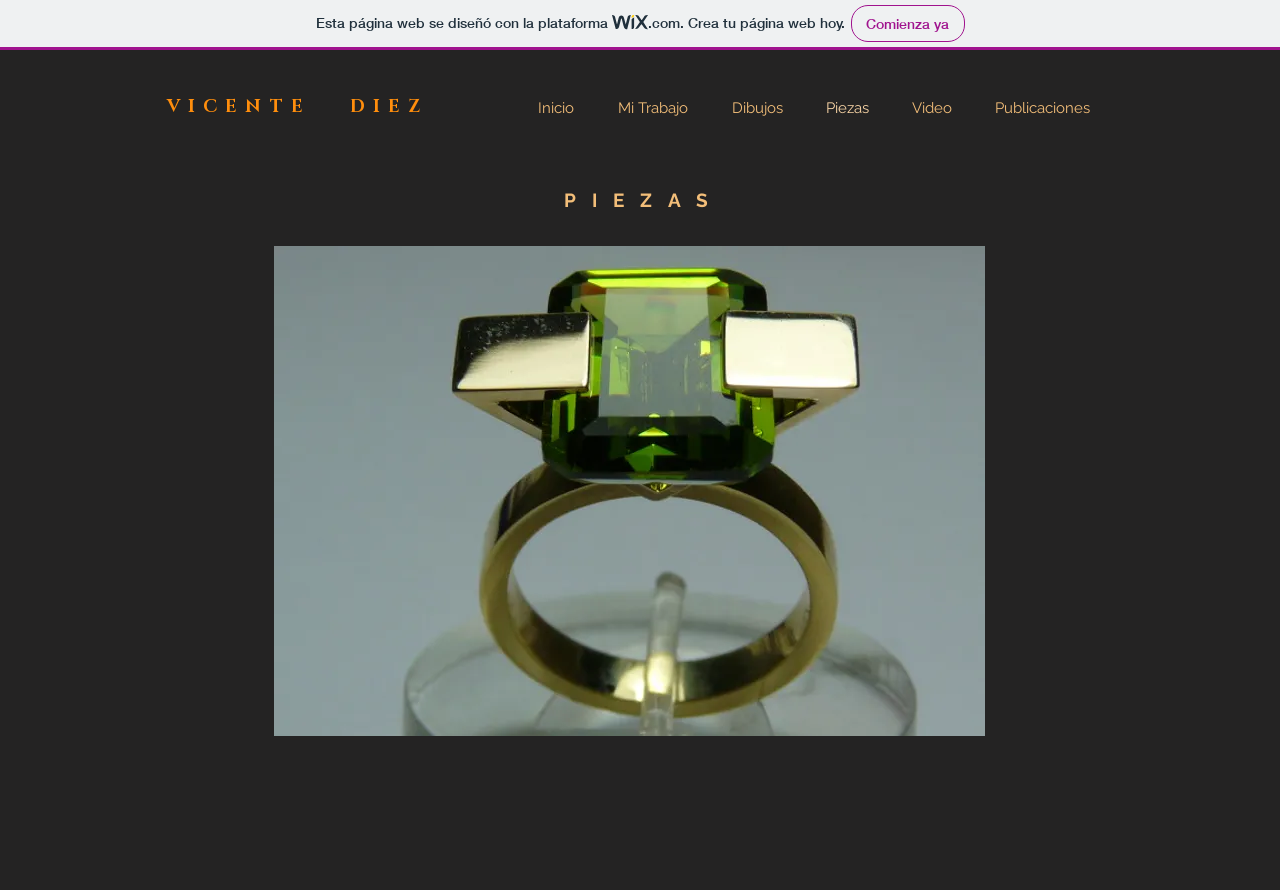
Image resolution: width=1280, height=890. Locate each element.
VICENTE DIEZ (297, 107)
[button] (629, 491)
